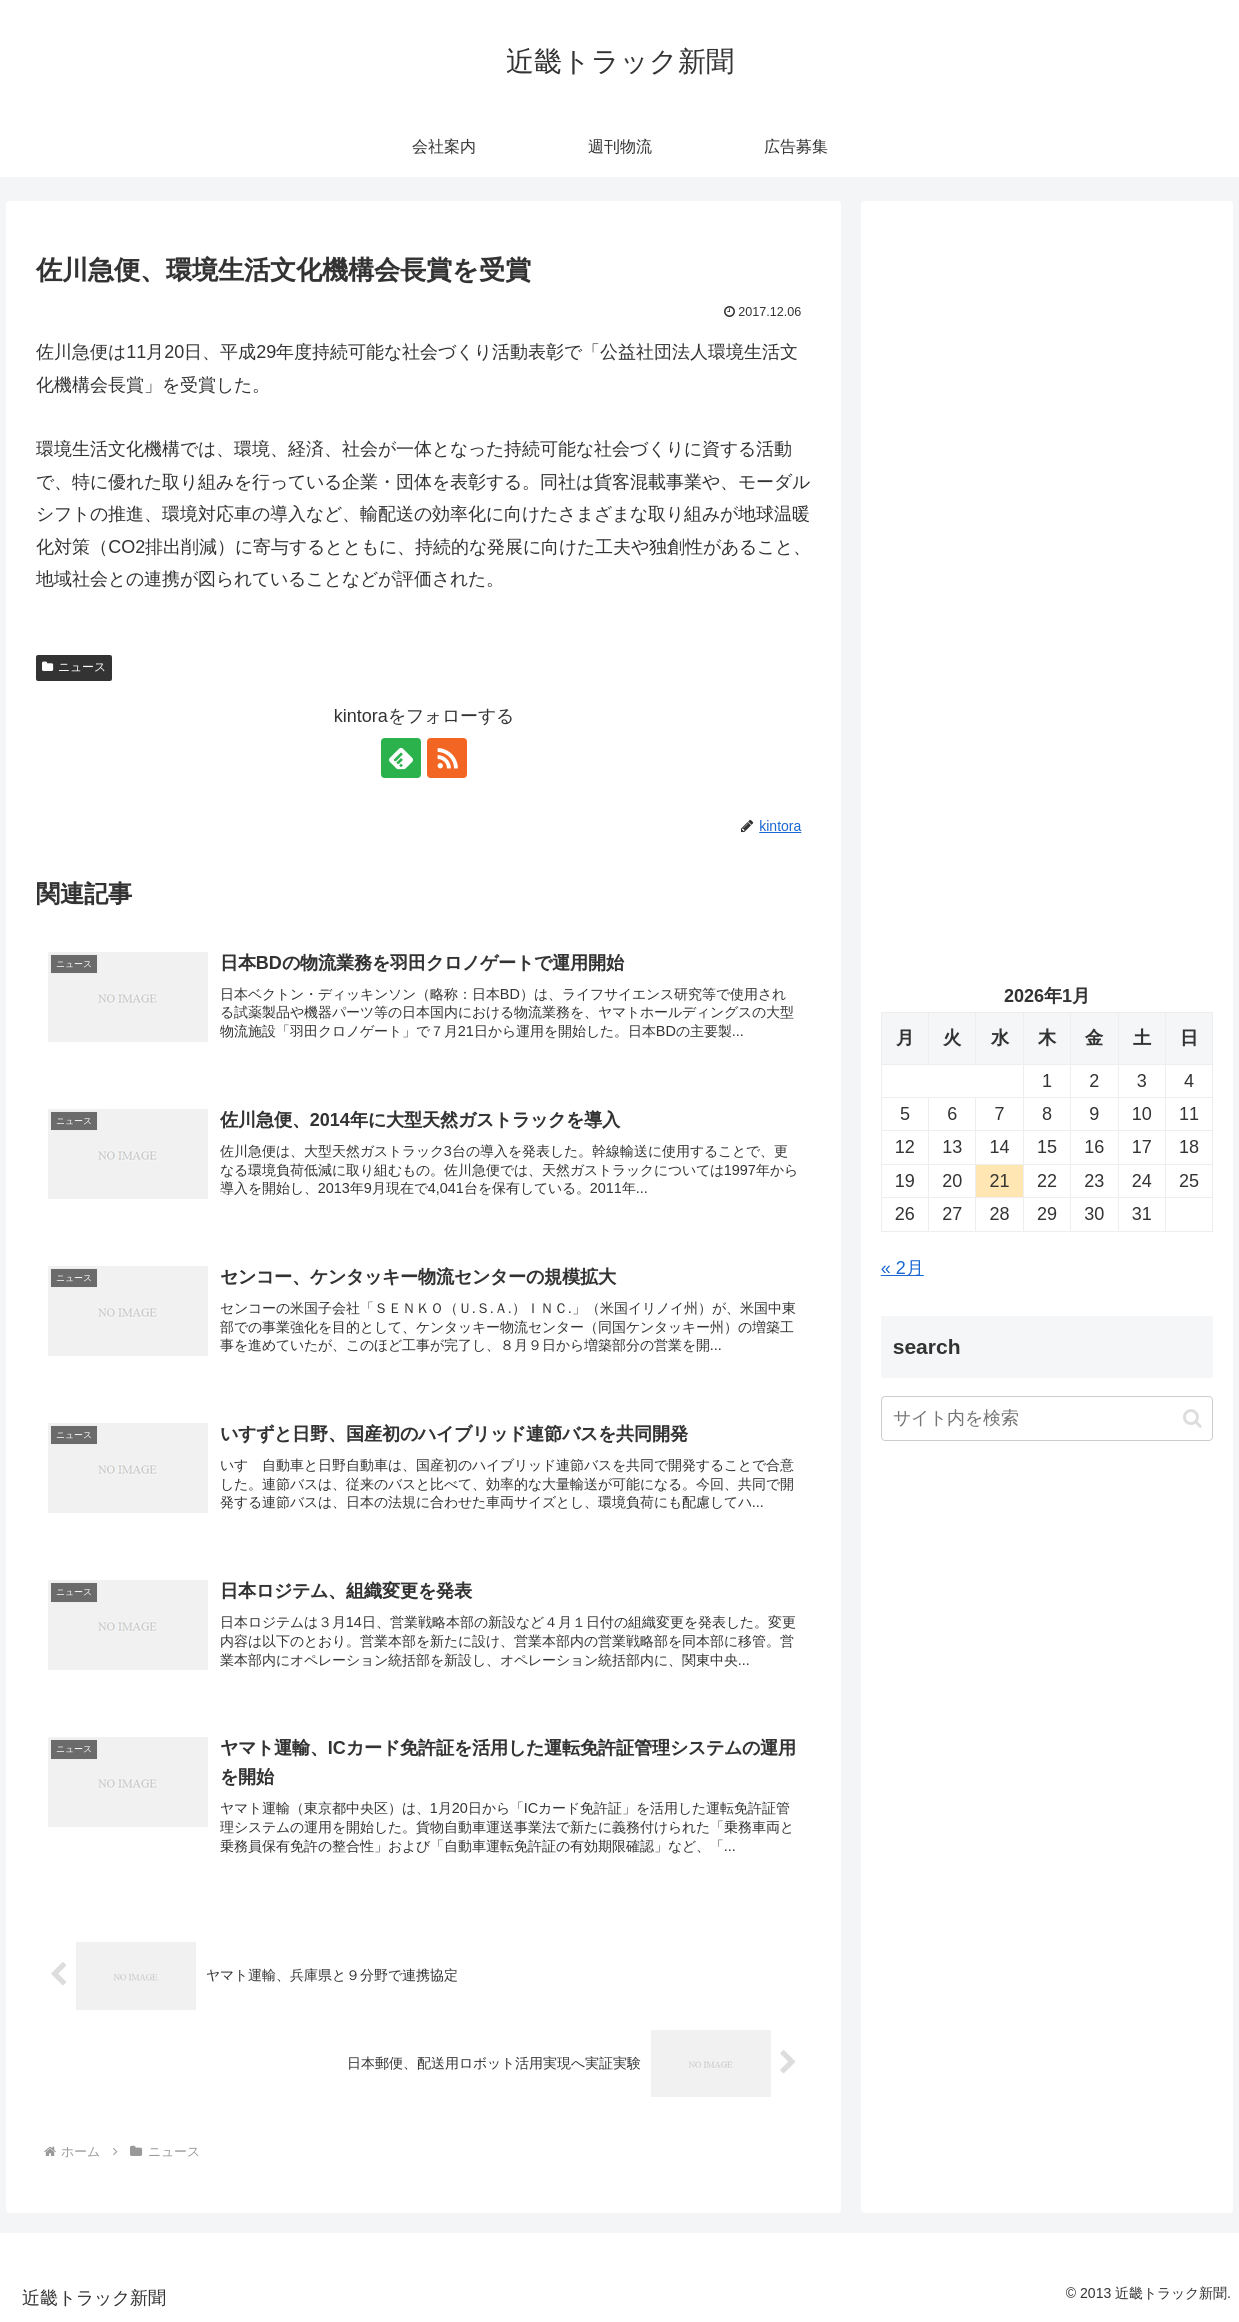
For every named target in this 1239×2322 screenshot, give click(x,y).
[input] (1047, 1418)
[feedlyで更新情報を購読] (401, 758)
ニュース (74, 667)
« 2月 (902, 1268)
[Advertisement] (1047, 411)
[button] (1192, 1418)
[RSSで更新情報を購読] (447, 758)
